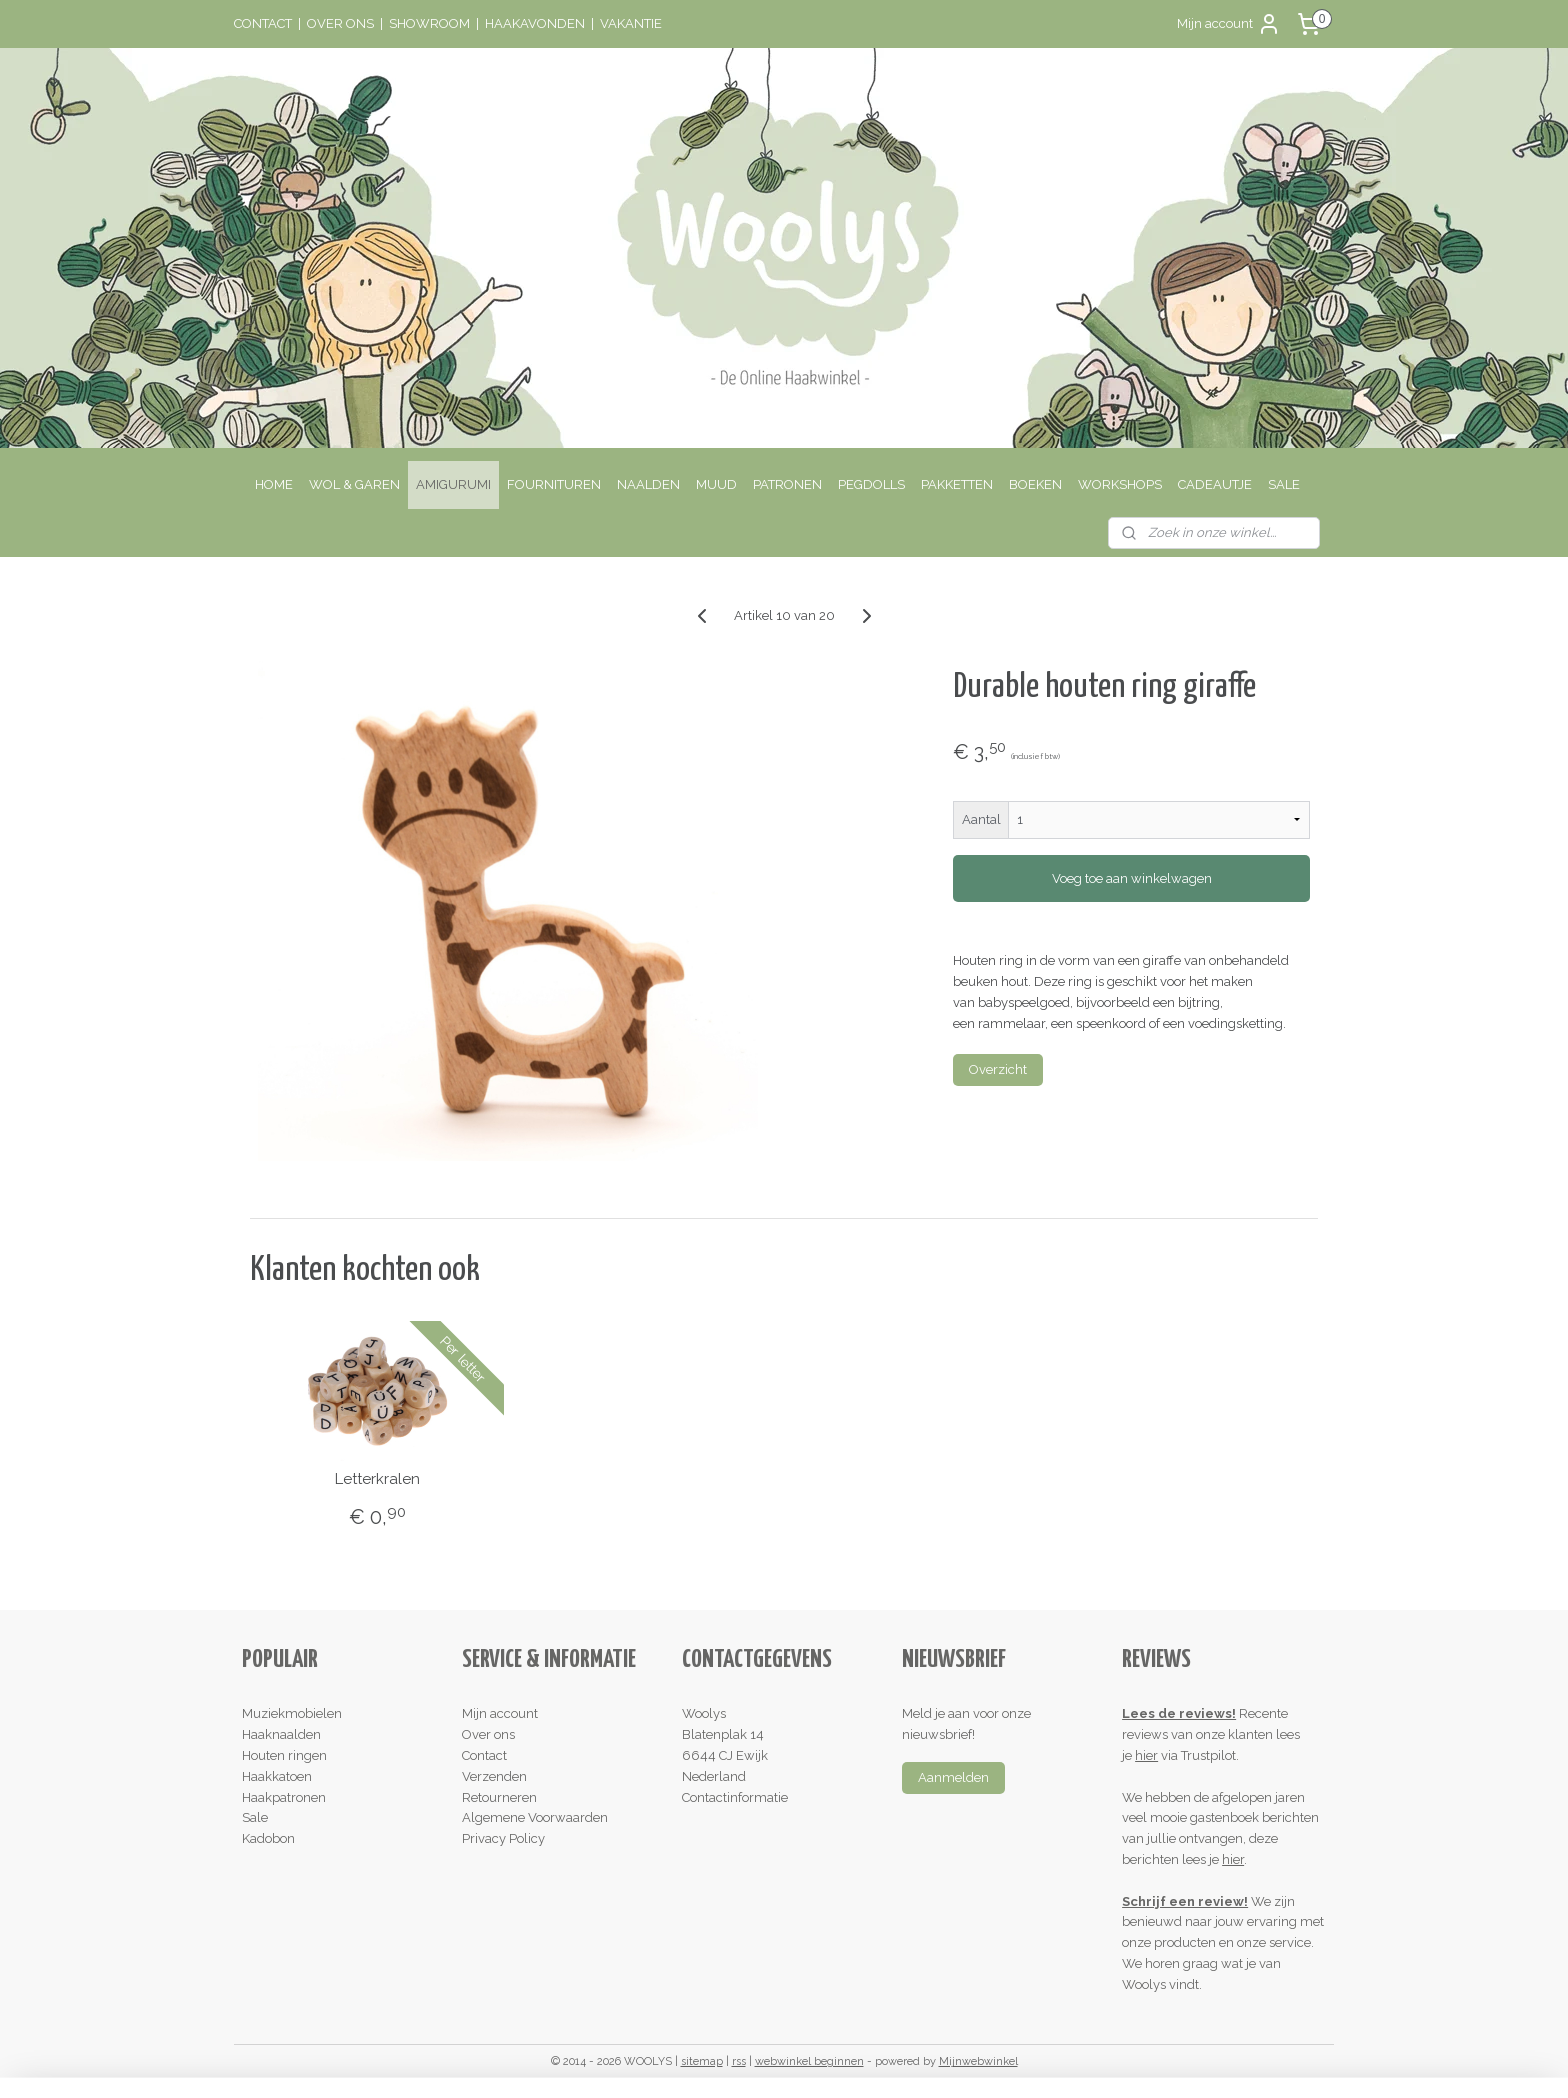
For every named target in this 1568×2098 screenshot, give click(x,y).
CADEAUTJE (1215, 484)
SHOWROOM (429, 23)
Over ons (488, 1734)
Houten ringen (284, 1755)
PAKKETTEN (957, 484)
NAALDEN (648, 484)
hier (1146, 1755)
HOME (274, 484)
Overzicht (998, 1069)
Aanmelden (953, 1777)
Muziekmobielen (292, 1713)
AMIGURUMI (453, 484)
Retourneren (499, 1797)
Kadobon (268, 1838)
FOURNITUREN (554, 484)
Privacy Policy (503, 1838)
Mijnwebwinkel (978, 2061)
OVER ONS (340, 23)
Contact (484, 1755)
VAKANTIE (631, 23)
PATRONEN (787, 484)
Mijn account (1229, 24)
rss (739, 2061)
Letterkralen (377, 1479)
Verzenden (494, 1776)
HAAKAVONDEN (535, 23)
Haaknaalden (281, 1734)
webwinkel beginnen (809, 2061)
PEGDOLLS (871, 484)
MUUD (716, 484)
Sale (255, 1817)
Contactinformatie (735, 1797)
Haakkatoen (277, 1776)
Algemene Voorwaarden (535, 1817)
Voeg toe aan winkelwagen (1131, 878)
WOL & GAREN (354, 484)
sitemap (702, 2061)
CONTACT (263, 23)
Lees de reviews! (1179, 1713)
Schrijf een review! (1185, 1901)
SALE (1284, 484)
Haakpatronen (284, 1797)
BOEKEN (1035, 484)
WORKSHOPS (1120, 484)
